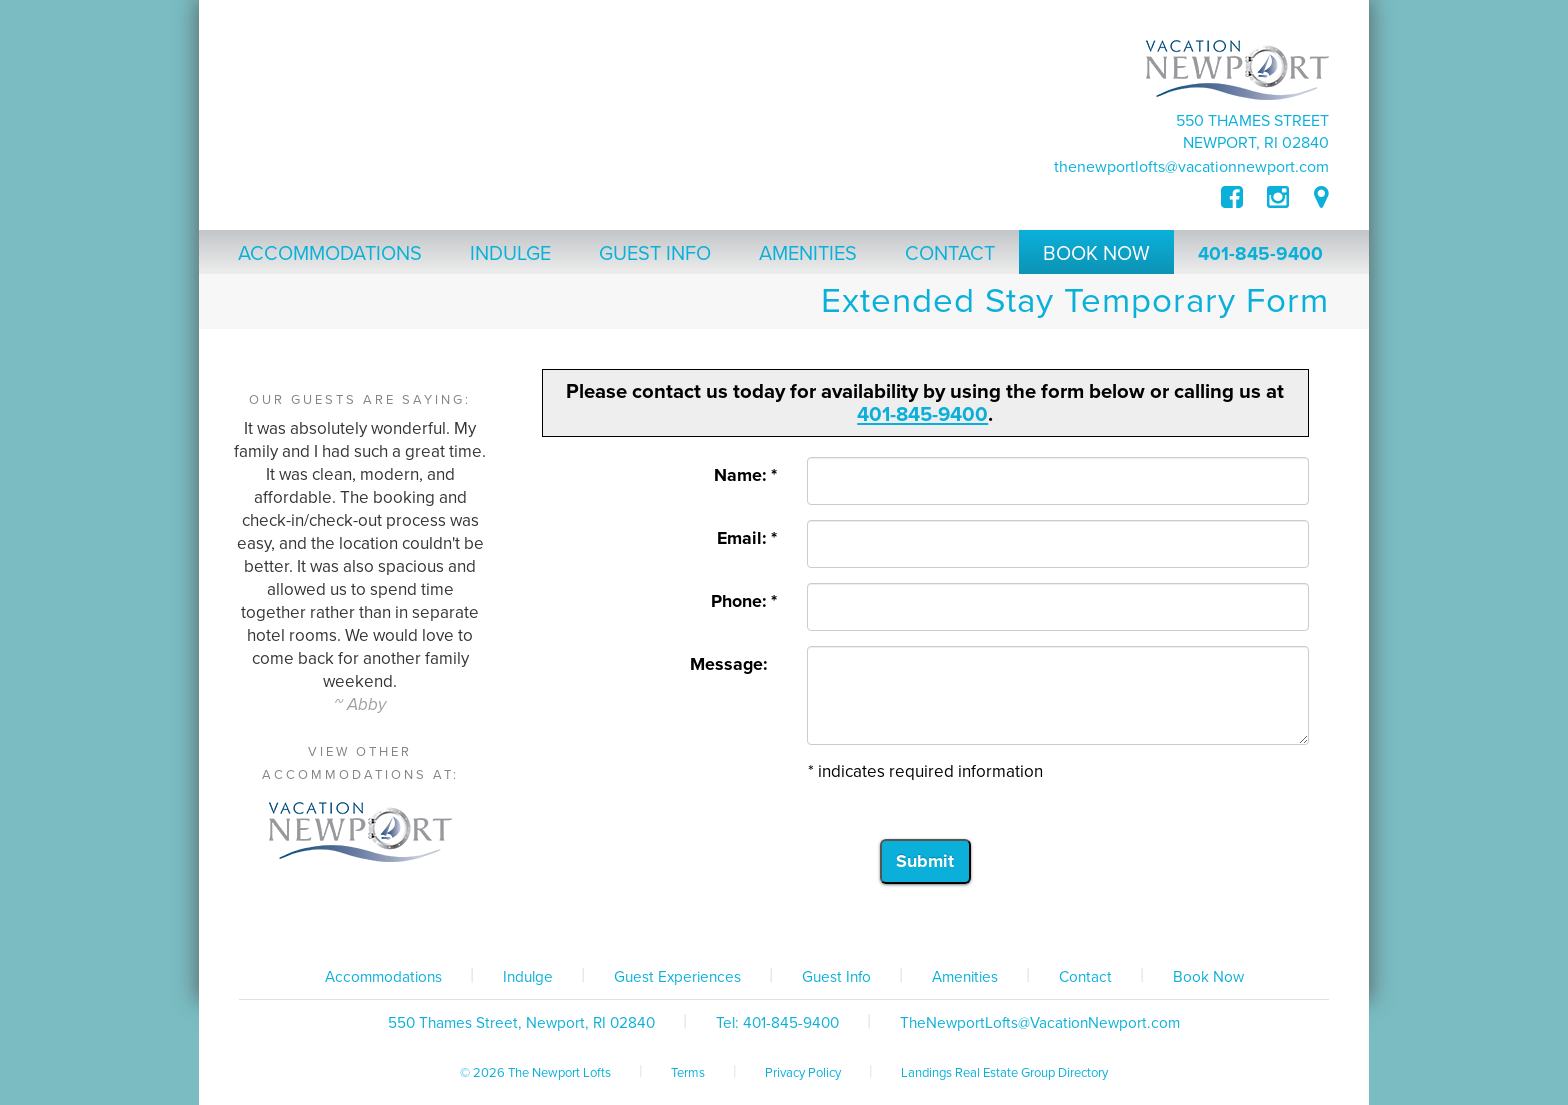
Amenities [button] (808, 254)
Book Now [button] (1096, 254)
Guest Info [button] (655, 254)
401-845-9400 (1260, 254)
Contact (1085, 977)
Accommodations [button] (330, 254)
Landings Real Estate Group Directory (1004, 1073)
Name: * (745, 475)
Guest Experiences (677, 977)
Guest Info (836, 977)
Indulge (528, 977)
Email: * (747, 538)
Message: (733, 664)
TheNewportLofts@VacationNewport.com (1191, 167)
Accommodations (383, 977)
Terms (688, 1073)
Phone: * (744, 601)
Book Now (1208, 977)
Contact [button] (950, 254)
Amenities (965, 977)
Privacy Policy (803, 1073)
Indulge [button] (510, 254)
